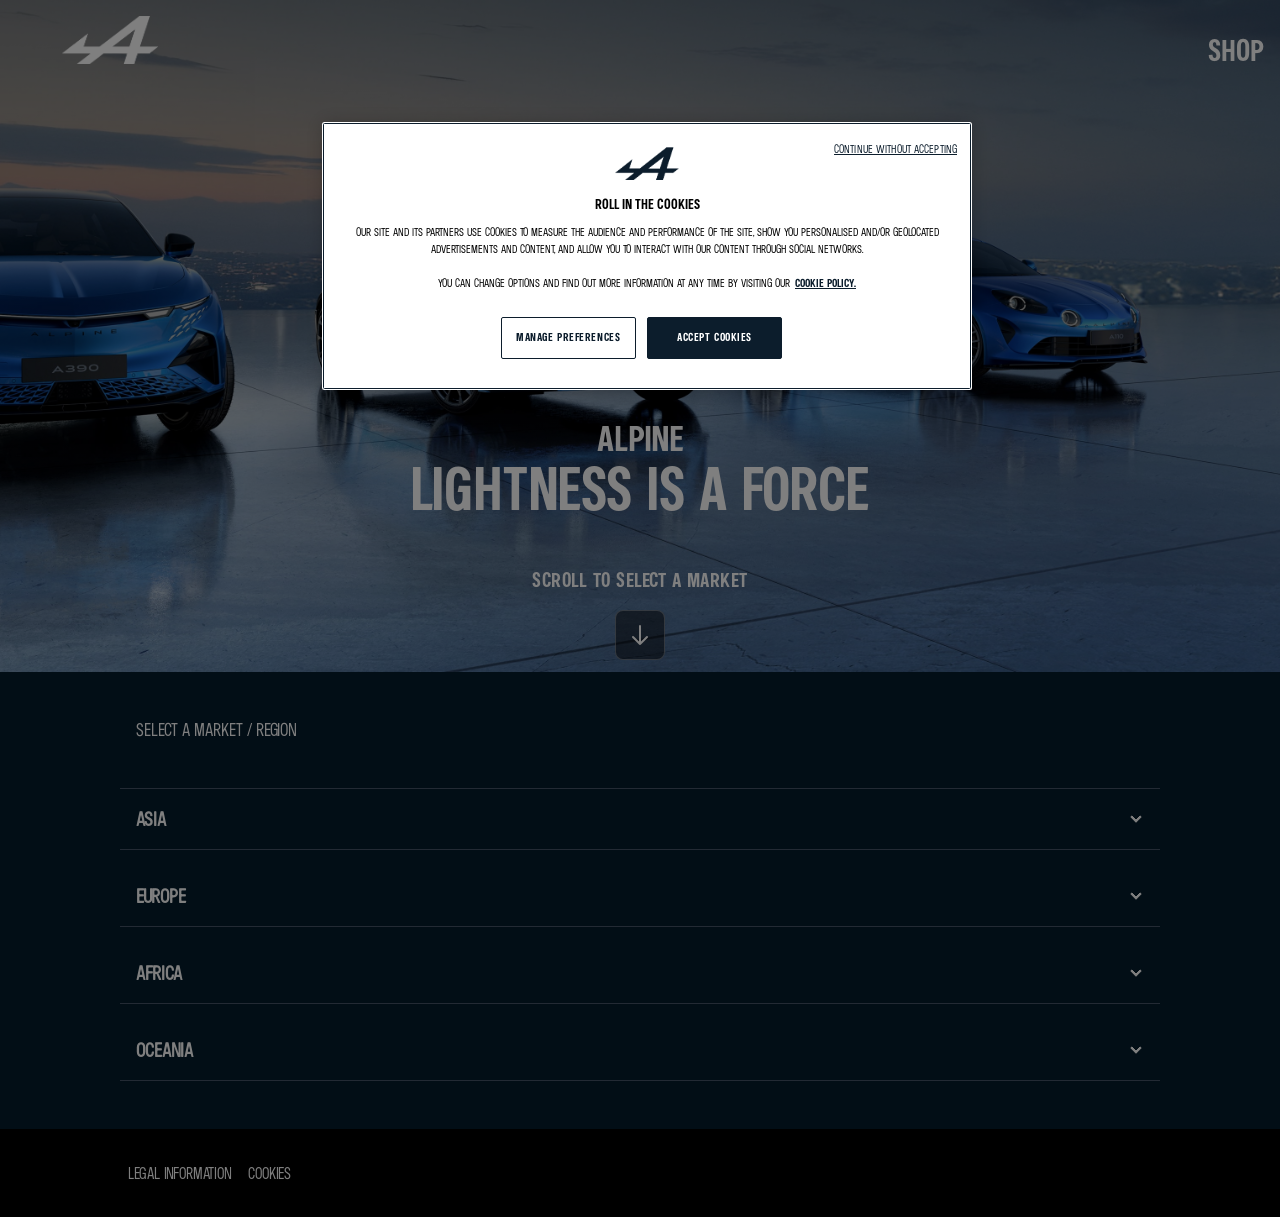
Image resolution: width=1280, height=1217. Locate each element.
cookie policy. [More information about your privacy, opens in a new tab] (825, 283)
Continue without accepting (895, 149)
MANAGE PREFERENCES (568, 337)
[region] (647, 256)
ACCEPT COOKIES (714, 337)
